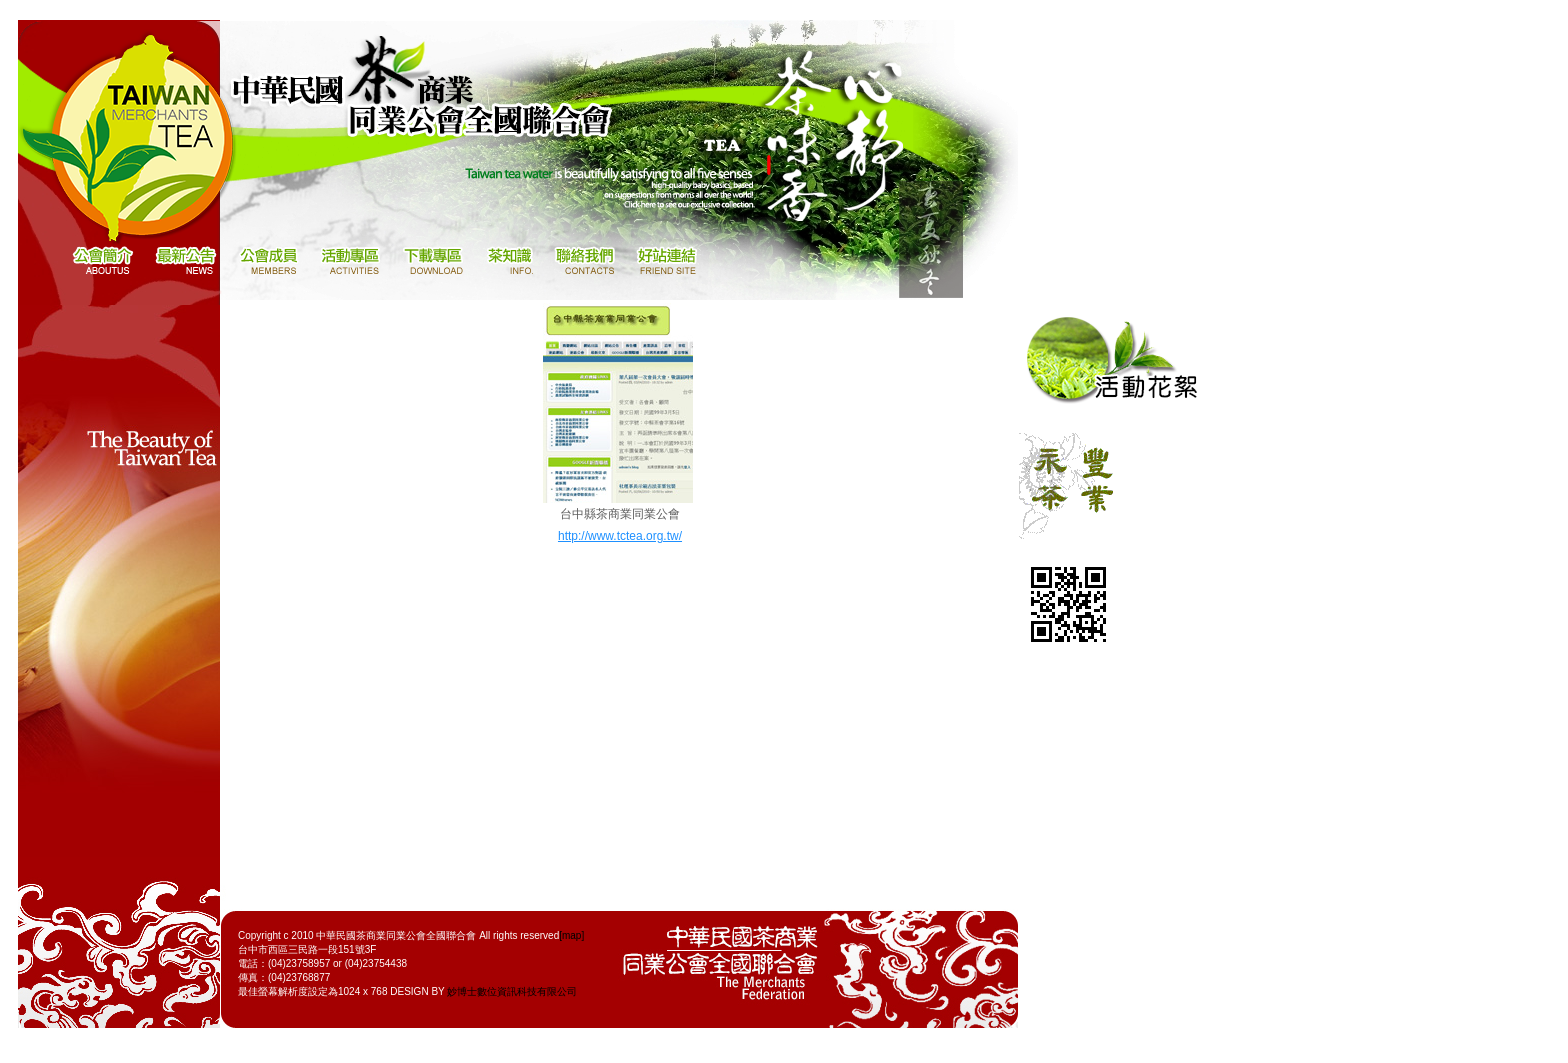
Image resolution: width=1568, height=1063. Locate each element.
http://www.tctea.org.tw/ (620, 536)
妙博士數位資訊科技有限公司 (512, 991)
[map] (571, 935)
